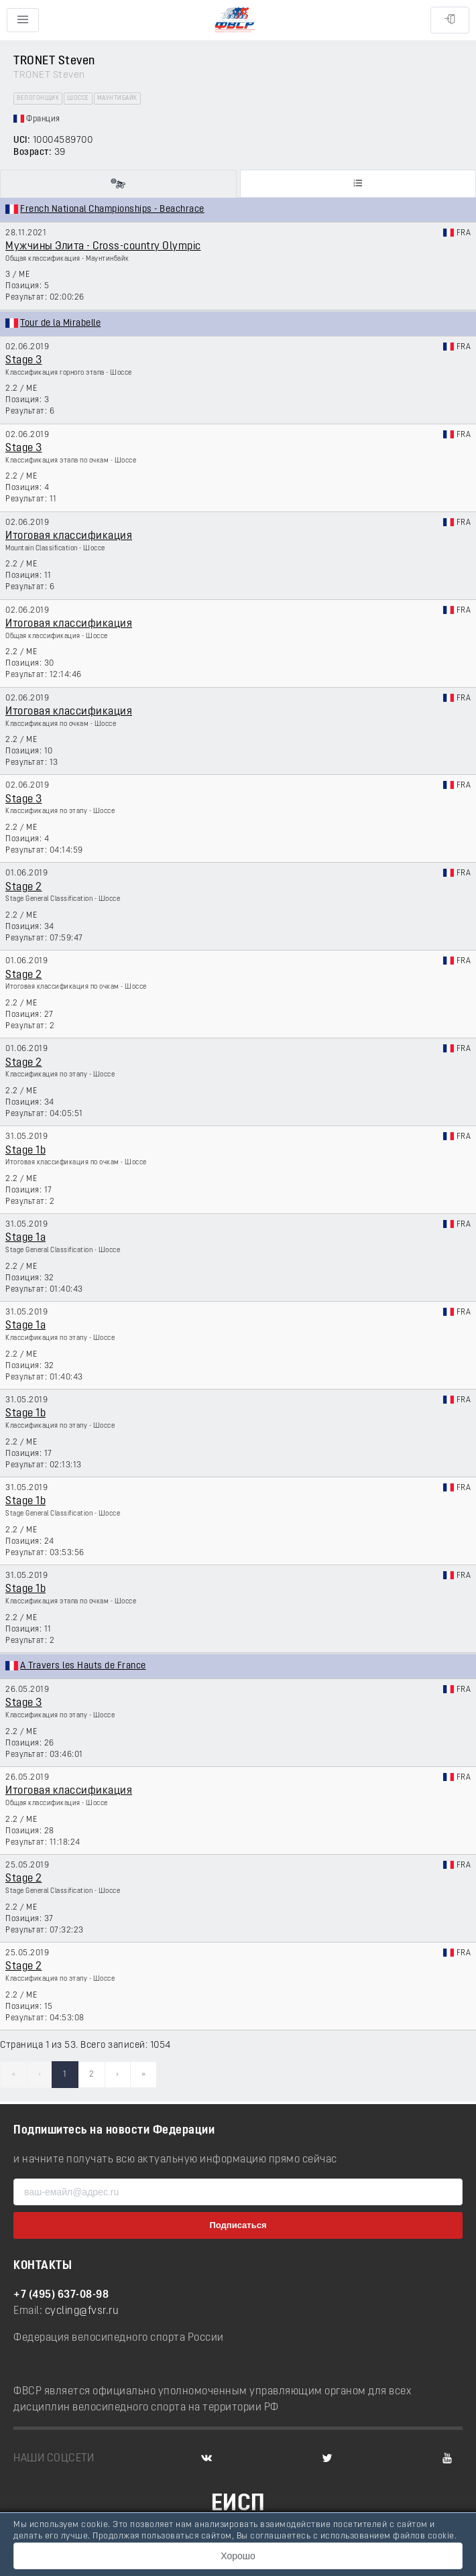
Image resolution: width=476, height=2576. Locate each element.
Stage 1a (25, 1238)
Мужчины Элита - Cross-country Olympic (103, 246)
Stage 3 (23, 360)
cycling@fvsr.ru (82, 2311)
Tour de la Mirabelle (60, 323)
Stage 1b (25, 1151)
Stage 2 (23, 887)
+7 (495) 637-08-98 (61, 2295)
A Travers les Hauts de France (83, 1666)
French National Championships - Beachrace (112, 209)
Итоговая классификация (68, 536)
